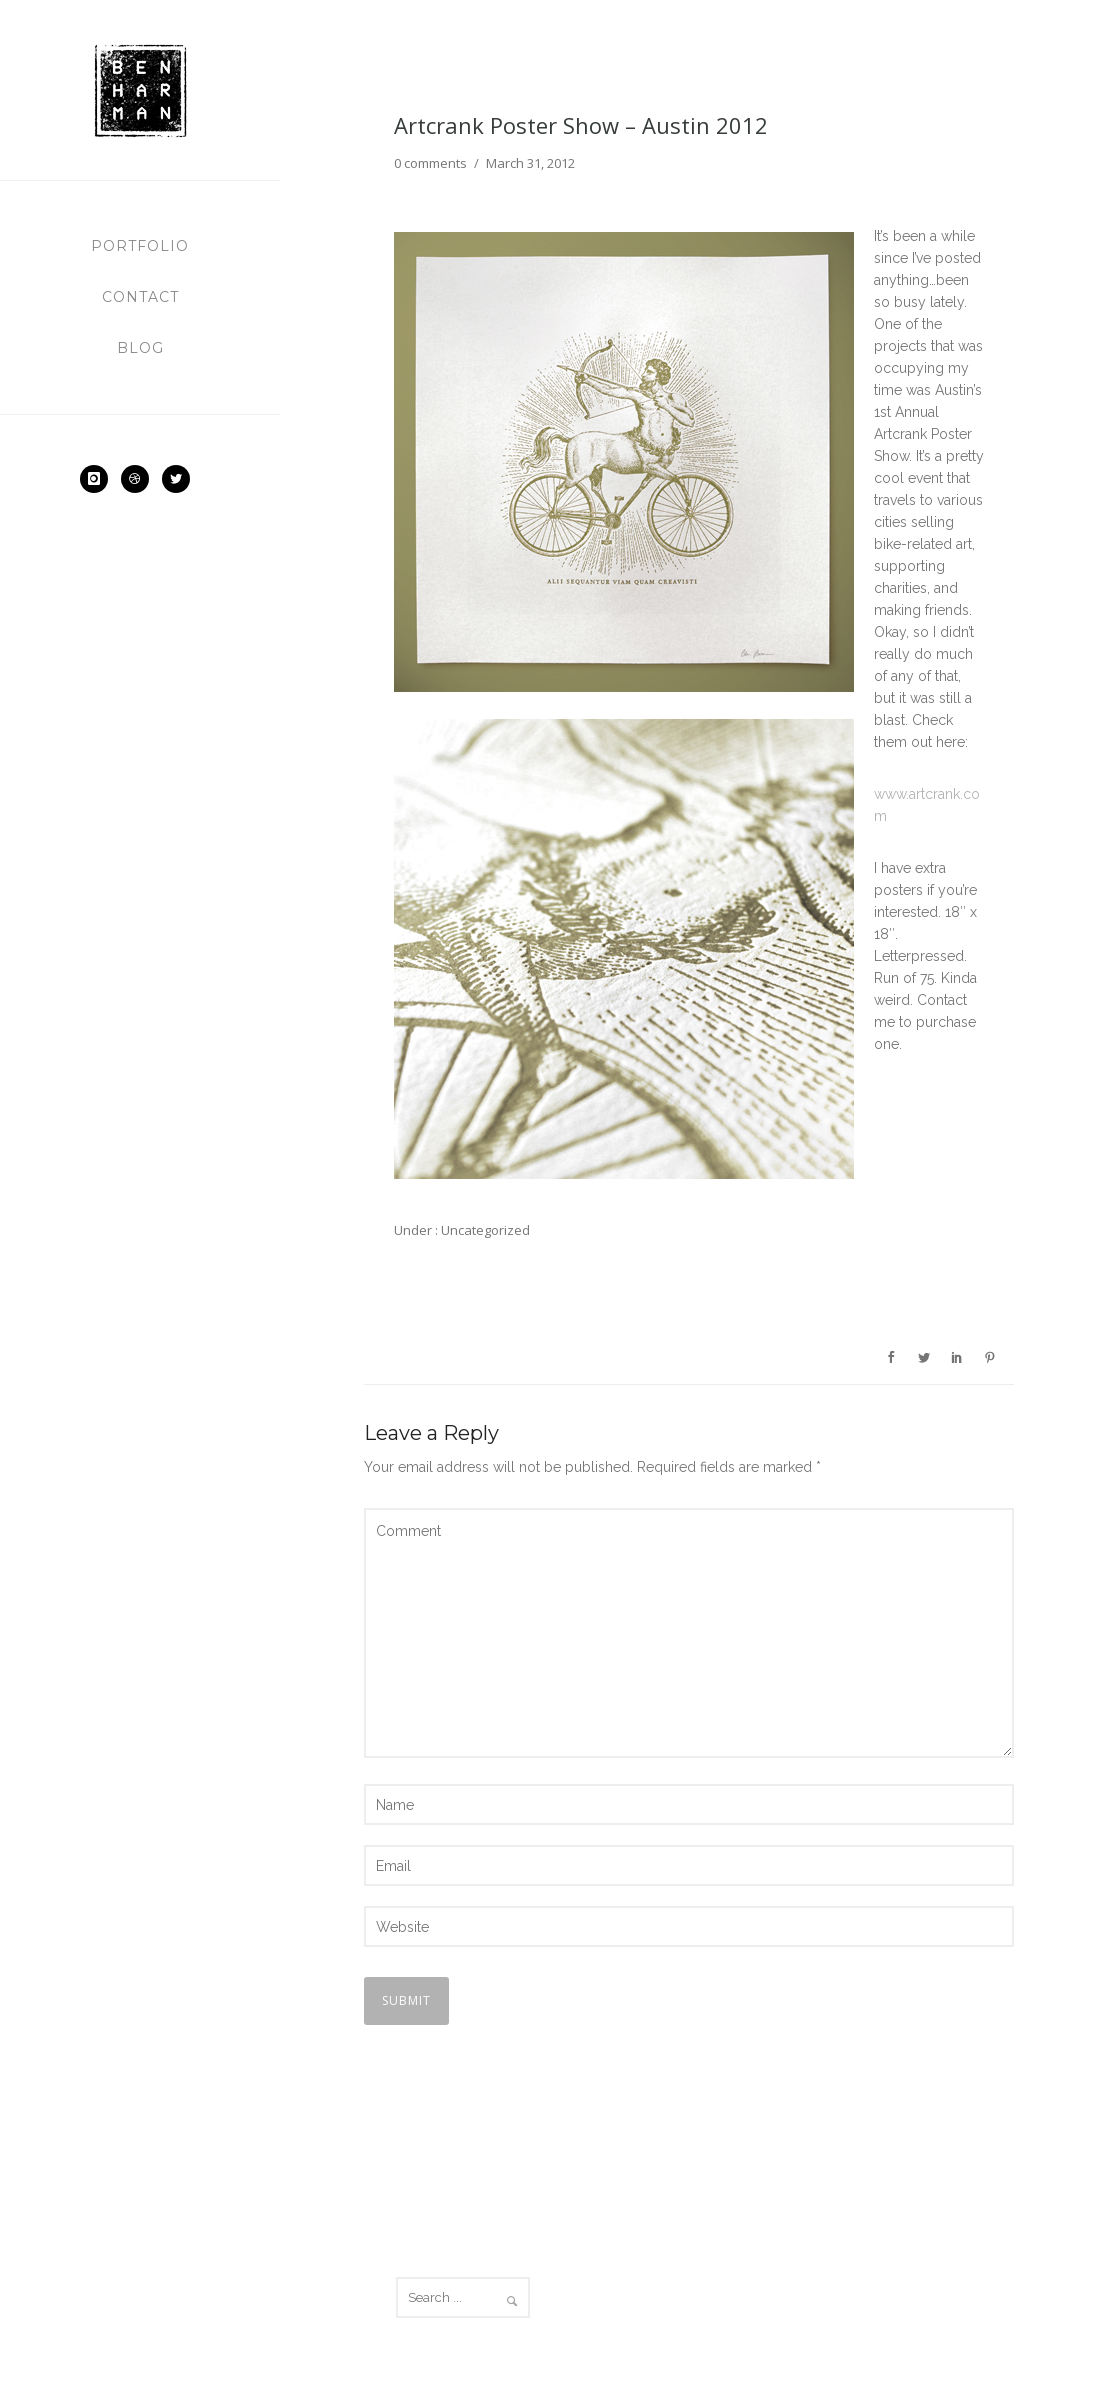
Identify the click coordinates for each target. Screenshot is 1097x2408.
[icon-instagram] (99, 479)
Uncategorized (484, 1230)
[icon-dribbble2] (140, 479)
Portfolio (140, 246)
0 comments (430, 163)
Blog (140, 348)
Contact (140, 297)
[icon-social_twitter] (181, 479)
